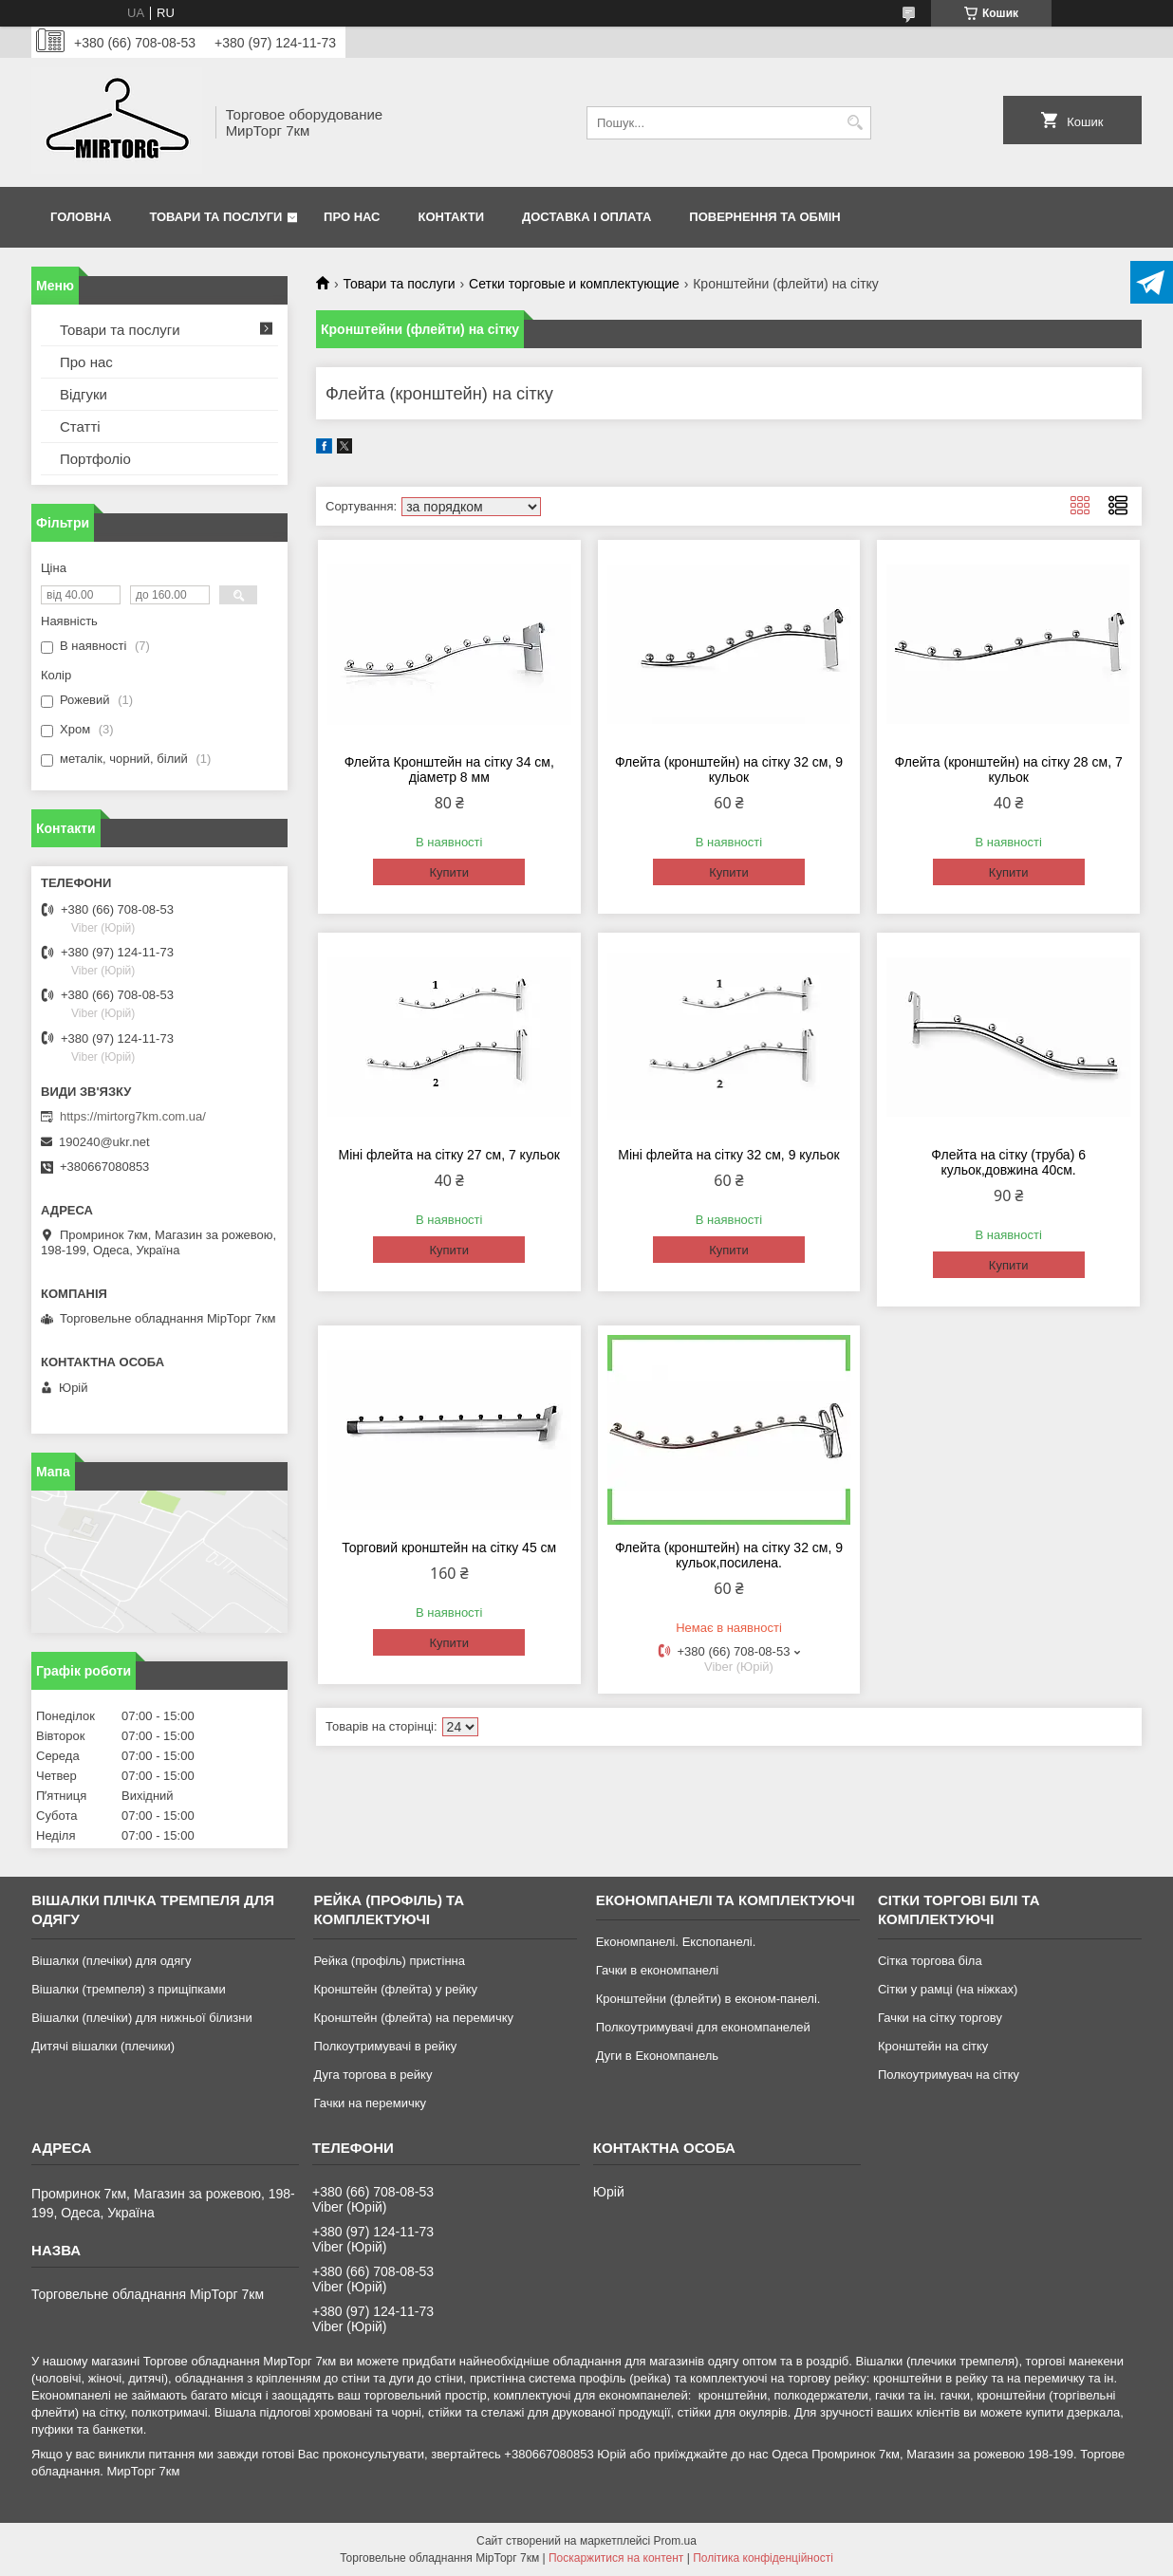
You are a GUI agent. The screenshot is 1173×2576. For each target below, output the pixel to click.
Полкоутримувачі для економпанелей (703, 2027)
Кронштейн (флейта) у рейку (395, 1989)
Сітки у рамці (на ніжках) (947, 1989)
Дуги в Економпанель (657, 2055)
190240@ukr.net (104, 1142)
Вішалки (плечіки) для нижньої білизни (141, 2018)
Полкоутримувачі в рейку (384, 2046)
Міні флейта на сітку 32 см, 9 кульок (728, 1154)
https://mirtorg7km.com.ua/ (133, 1116)
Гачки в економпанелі (657, 1970)
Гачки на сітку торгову (940, 2018)
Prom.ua (675, 2541)
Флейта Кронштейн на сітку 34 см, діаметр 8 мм (449, 769)
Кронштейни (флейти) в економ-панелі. (708, 1999)
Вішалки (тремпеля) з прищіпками (128, 1989)
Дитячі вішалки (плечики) (103, 2046)
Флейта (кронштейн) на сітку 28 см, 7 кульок (1009, 769)
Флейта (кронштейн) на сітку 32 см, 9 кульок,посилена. (729, 1555)
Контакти (452, 217)
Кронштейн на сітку (933, 2046)
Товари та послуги (215, 217)
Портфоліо (95, 459)
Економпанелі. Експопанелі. (676, 1942)
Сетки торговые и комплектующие (574, 283)
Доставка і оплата (586, 217)
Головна (80, 217)
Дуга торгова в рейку (372, 2074)
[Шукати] (854, 122)
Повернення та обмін (764, 217)
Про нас (352, 217)
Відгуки (83, 394)
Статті (80, 426)
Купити (449, 872)
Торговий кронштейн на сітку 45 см (449, 1547)
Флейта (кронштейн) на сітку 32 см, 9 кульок (729, 769)
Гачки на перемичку (369, 2103)
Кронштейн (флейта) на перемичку (413, 2018)
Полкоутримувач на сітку (948, 2074)
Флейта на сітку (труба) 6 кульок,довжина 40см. (1008, 1162)
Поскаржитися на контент (616, 2558)
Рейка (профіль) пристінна (389, 1961)
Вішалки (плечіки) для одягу (111, 1961)
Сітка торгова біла (930, 1961)
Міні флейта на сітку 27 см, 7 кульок (449, 1154)
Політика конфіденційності (763, 2558)
